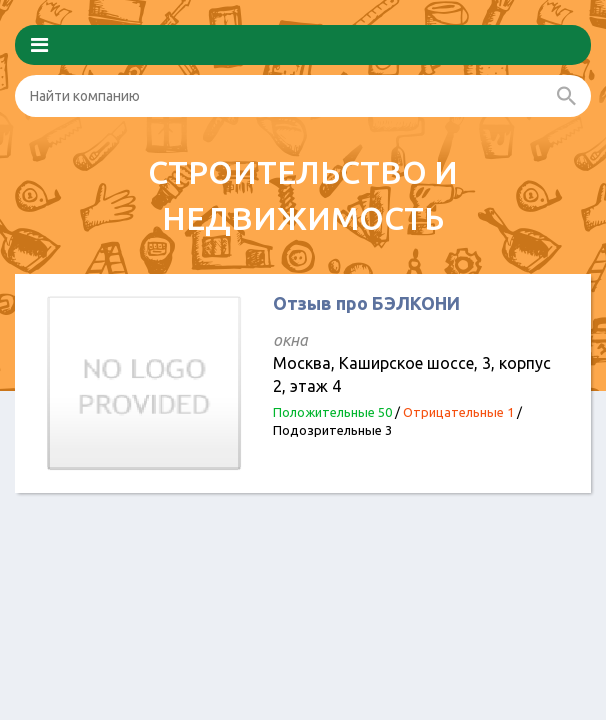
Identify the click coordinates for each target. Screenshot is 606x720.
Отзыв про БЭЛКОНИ (366, 303)
